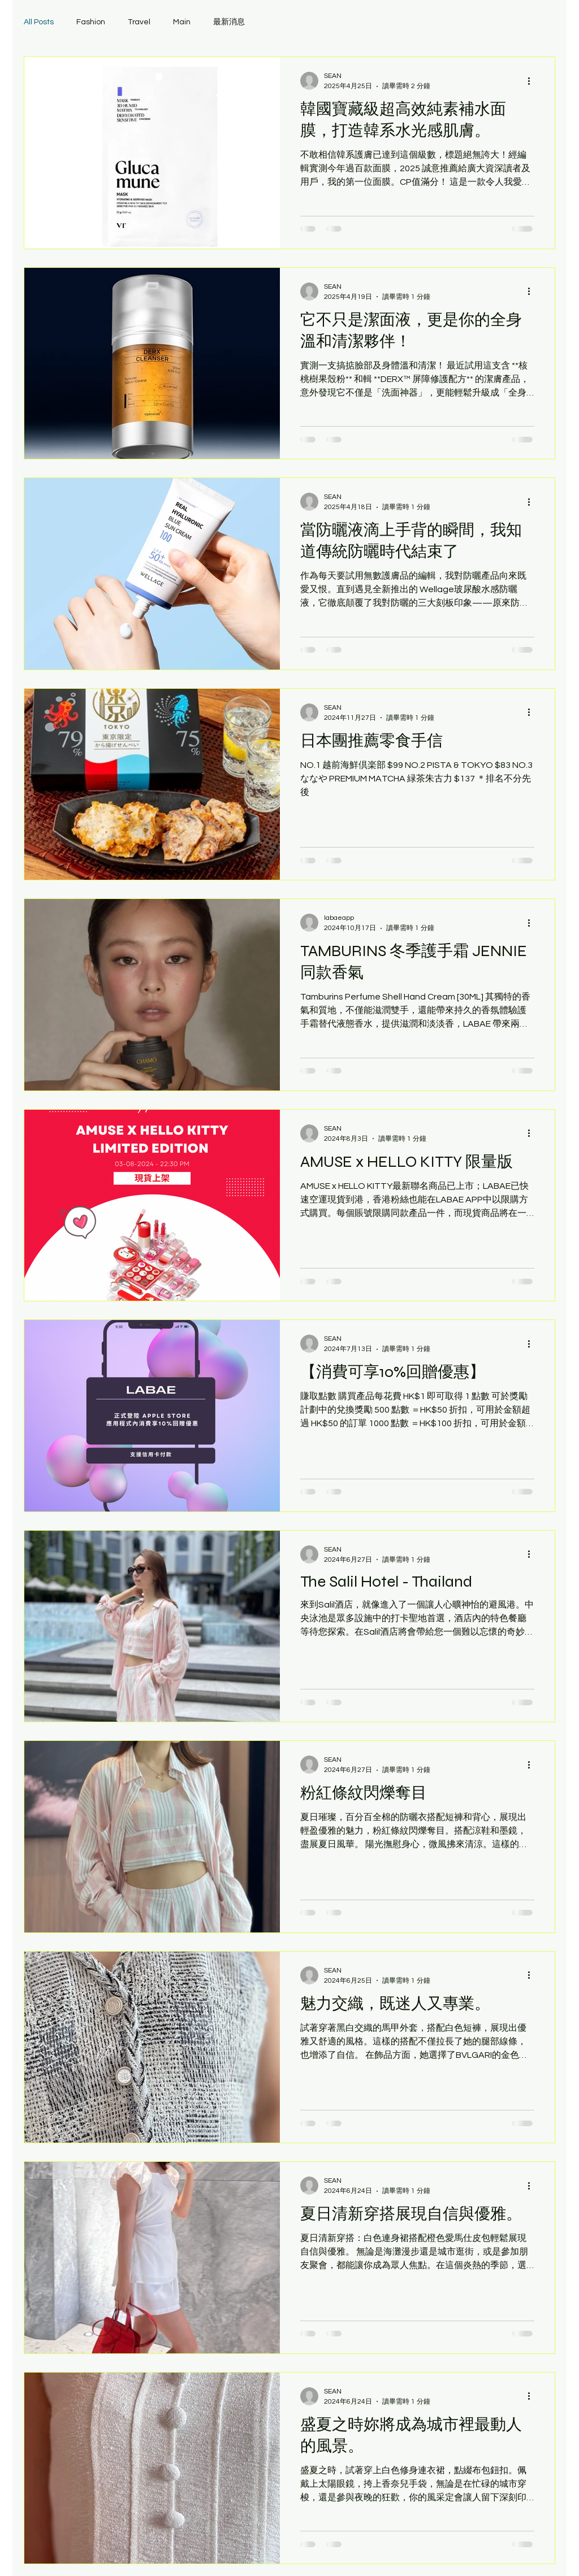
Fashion (90, 22)
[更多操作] (532, 81)
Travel (139, 22)
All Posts (39, 22)
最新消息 (229, 22)
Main (182, 22)
